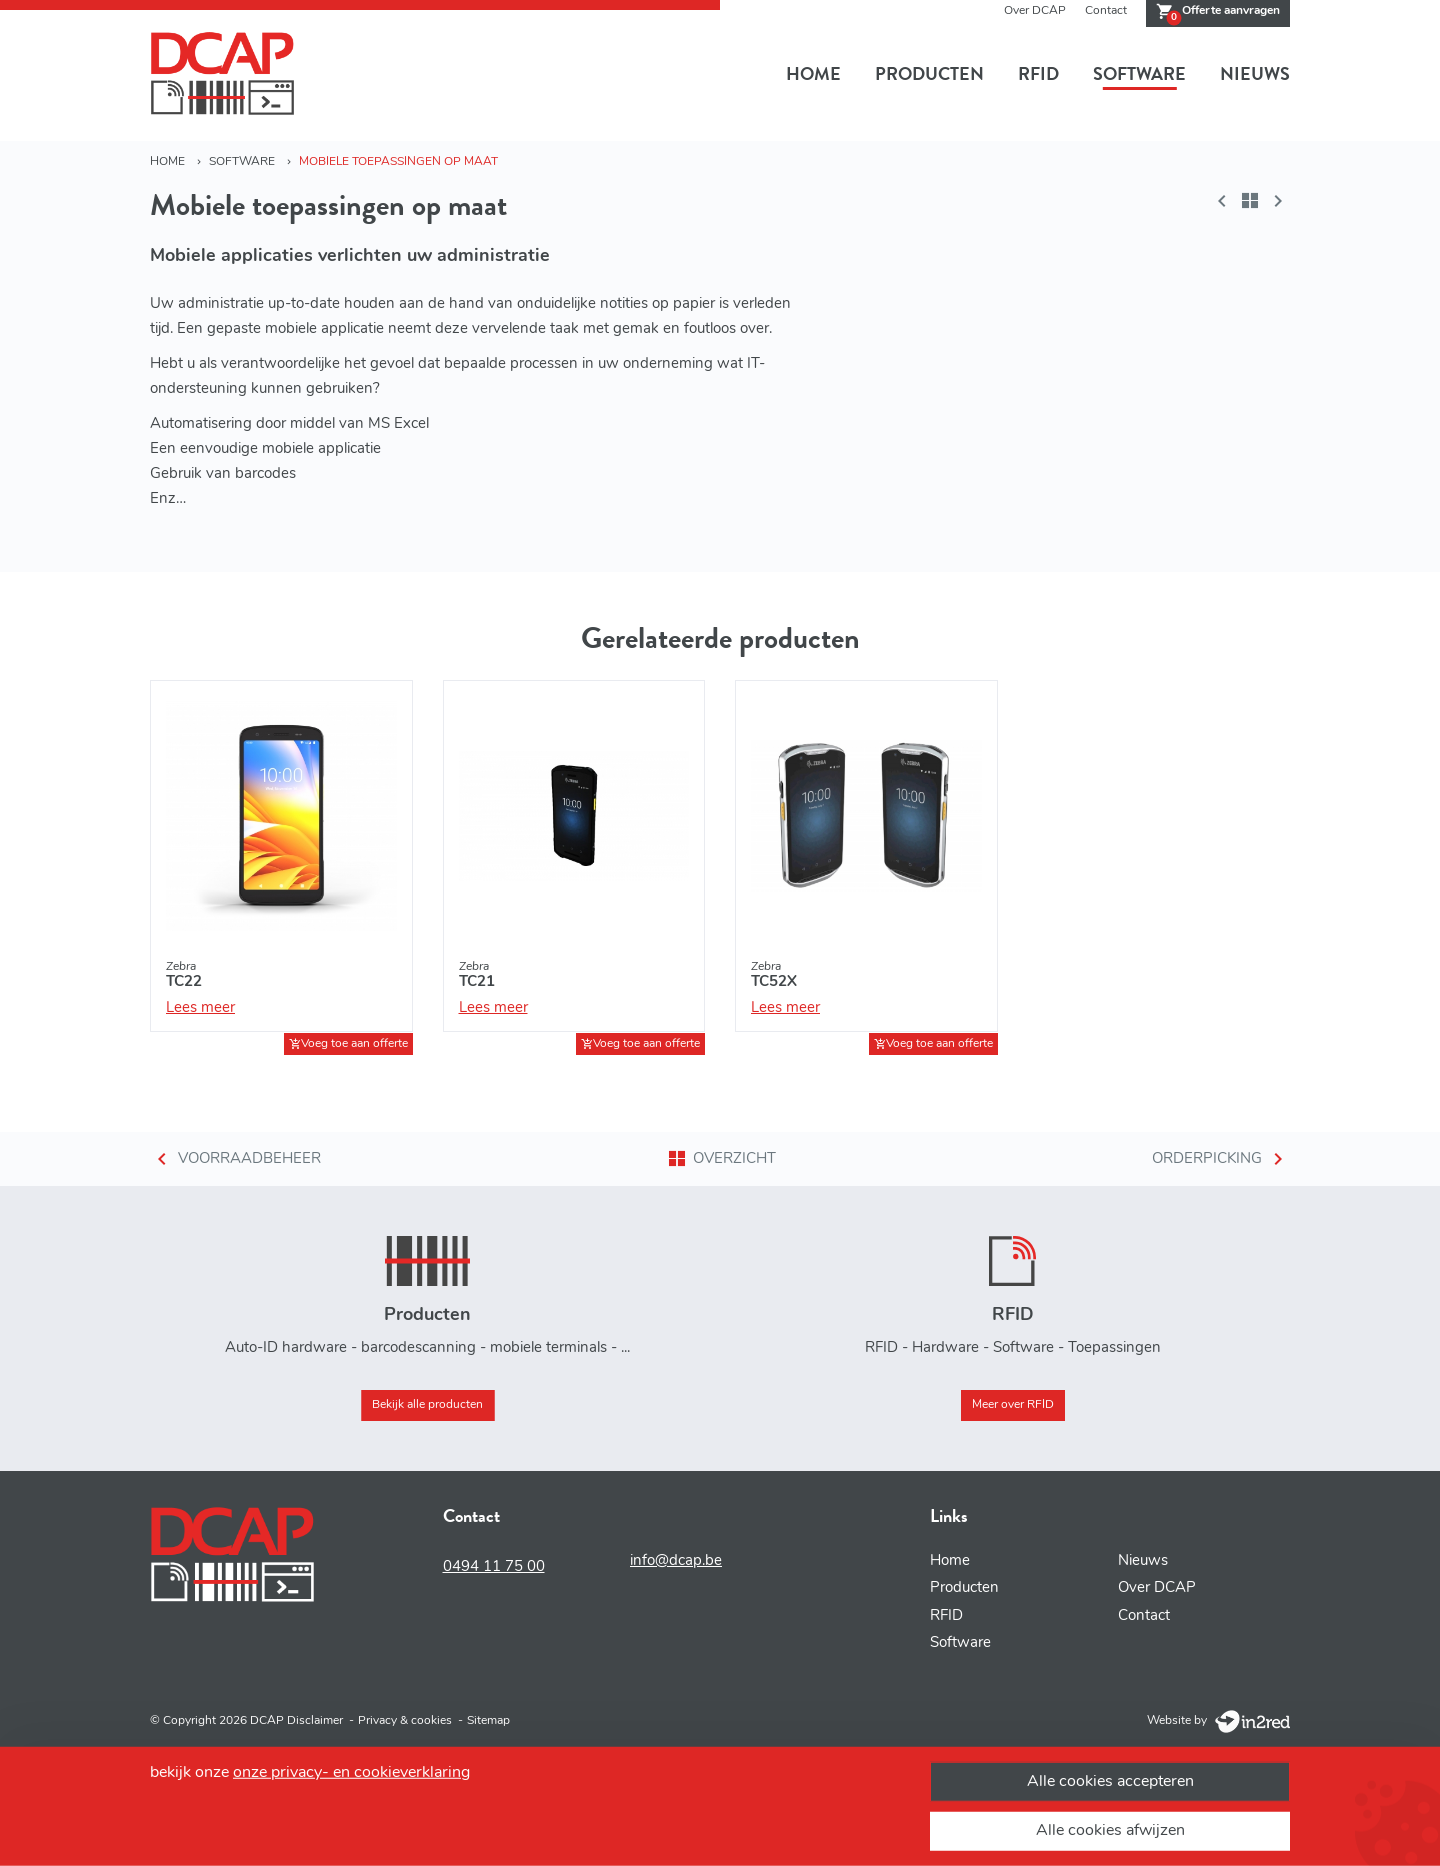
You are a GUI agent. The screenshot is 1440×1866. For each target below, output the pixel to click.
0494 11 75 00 (494, 1567)
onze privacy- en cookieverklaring (351, 1772)
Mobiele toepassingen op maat (398, 162)
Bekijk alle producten (427, 1405)
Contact (1106, 11)
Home (813, 74)
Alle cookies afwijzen (1110, 1831)
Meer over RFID (1013, 1405)
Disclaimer (315, 1721)
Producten (929, 74)
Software (1139, 74)
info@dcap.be (676, 1561)
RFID (1038, 74)
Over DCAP (1035, 11)
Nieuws (1255, 74)
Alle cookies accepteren (1110, 1781)
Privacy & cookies (405, 1721)
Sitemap (488, 1721)
